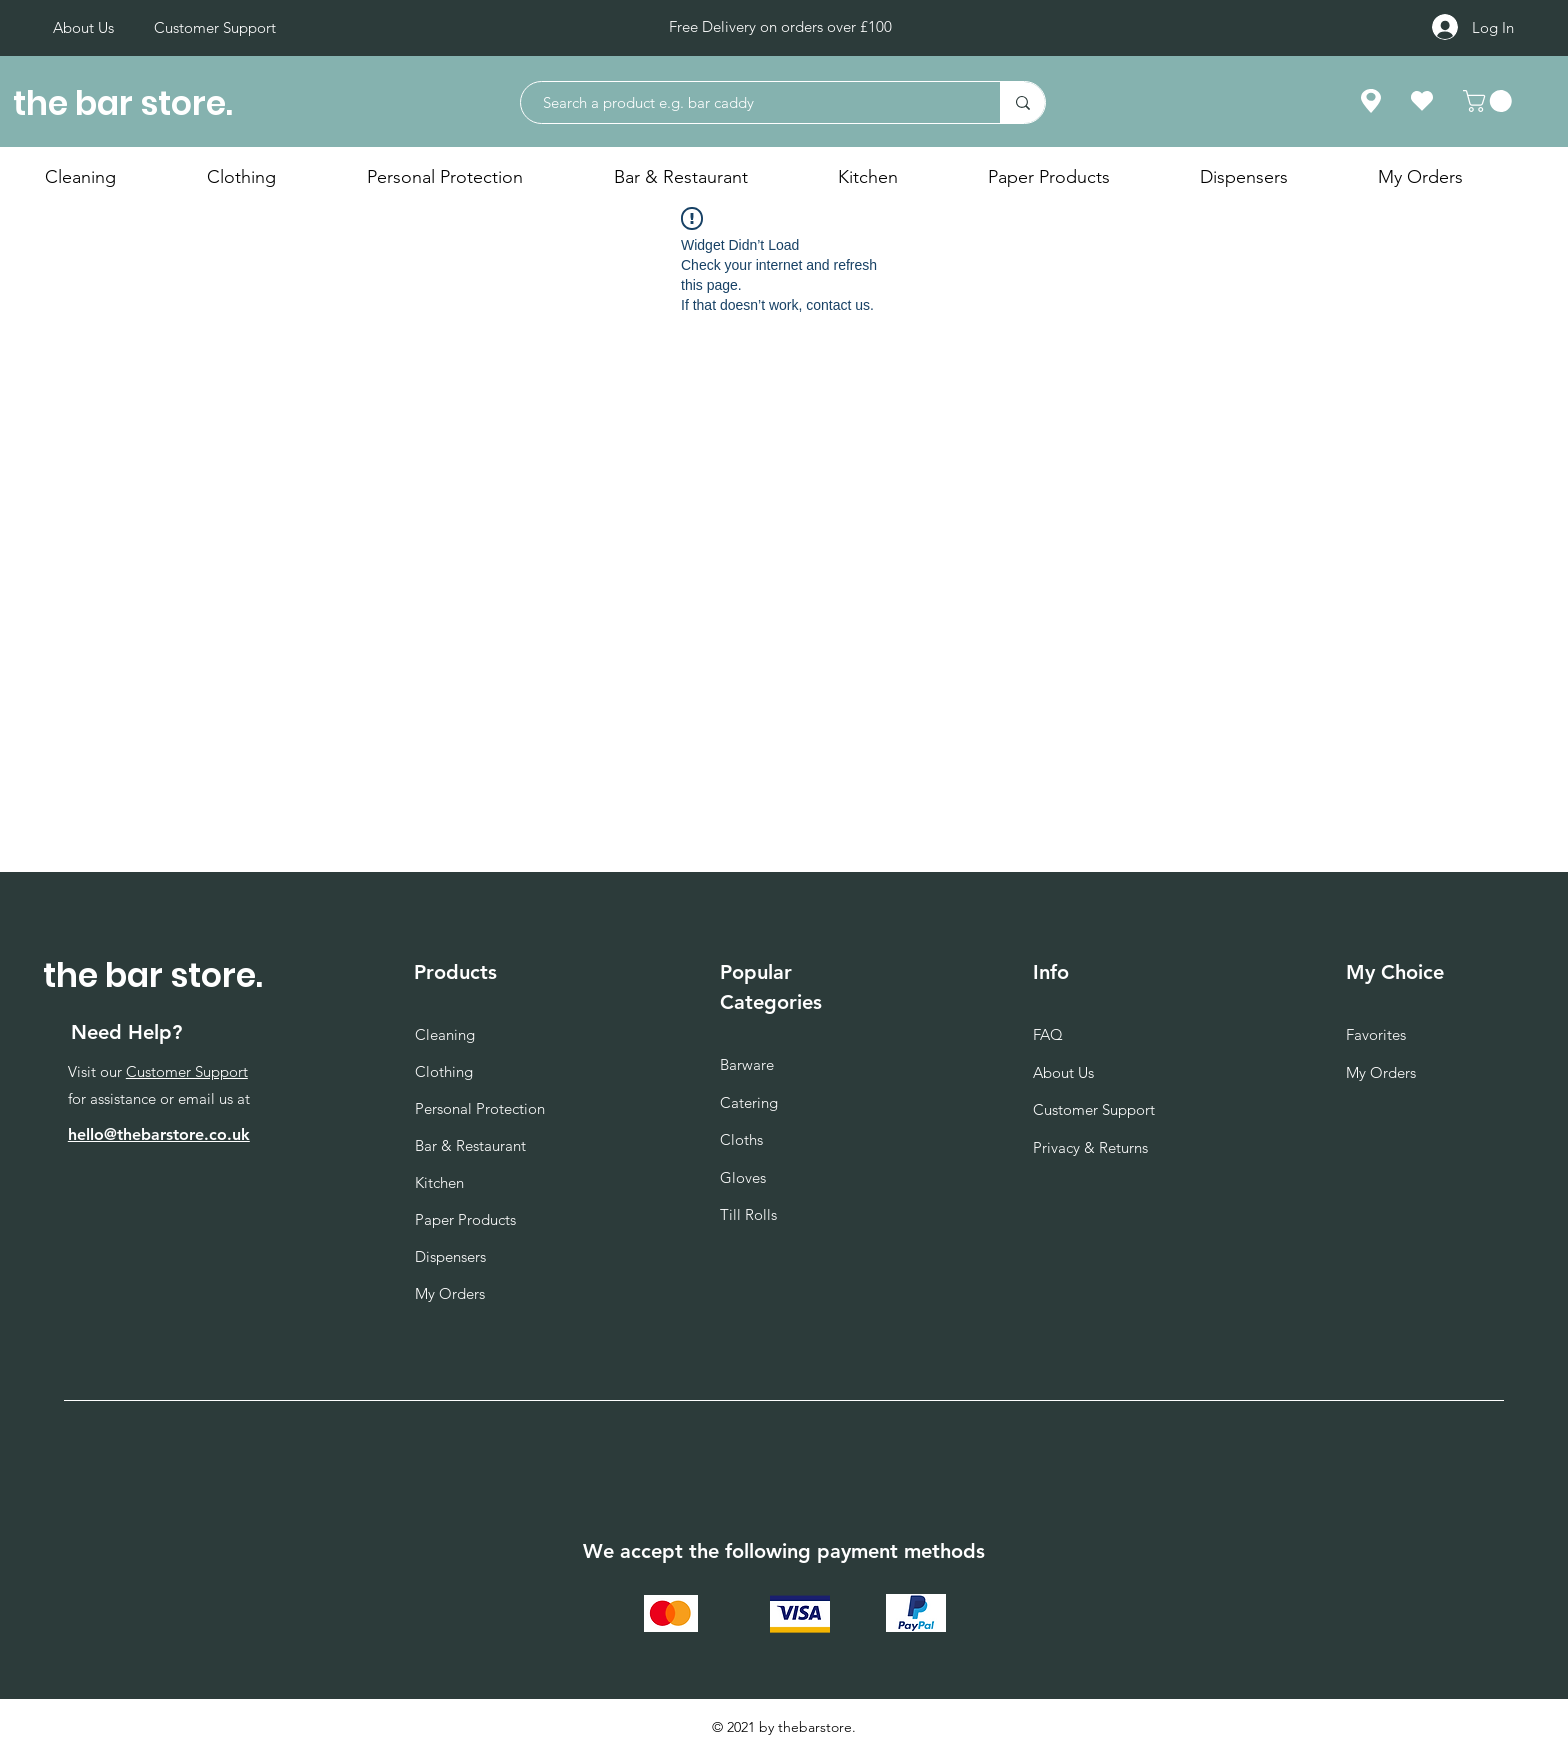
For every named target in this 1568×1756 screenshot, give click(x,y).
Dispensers (450, 1256)
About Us (1063, 1072)
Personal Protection (480, 1108)
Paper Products (465, 1219)
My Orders (450, 1293)
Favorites (1376, 1034)
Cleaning (445, 1034)
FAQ (1048, 1034)
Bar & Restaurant (470, 1145)
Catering (749, 1102)
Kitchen (439, 1182)
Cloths (741, 1139)
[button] (1490, 101)
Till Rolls (748, 1214)
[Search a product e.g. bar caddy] (750, 102)
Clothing (444, 1071)
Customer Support (187, 1071)
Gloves (743, 1177)
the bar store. (123, 103)
